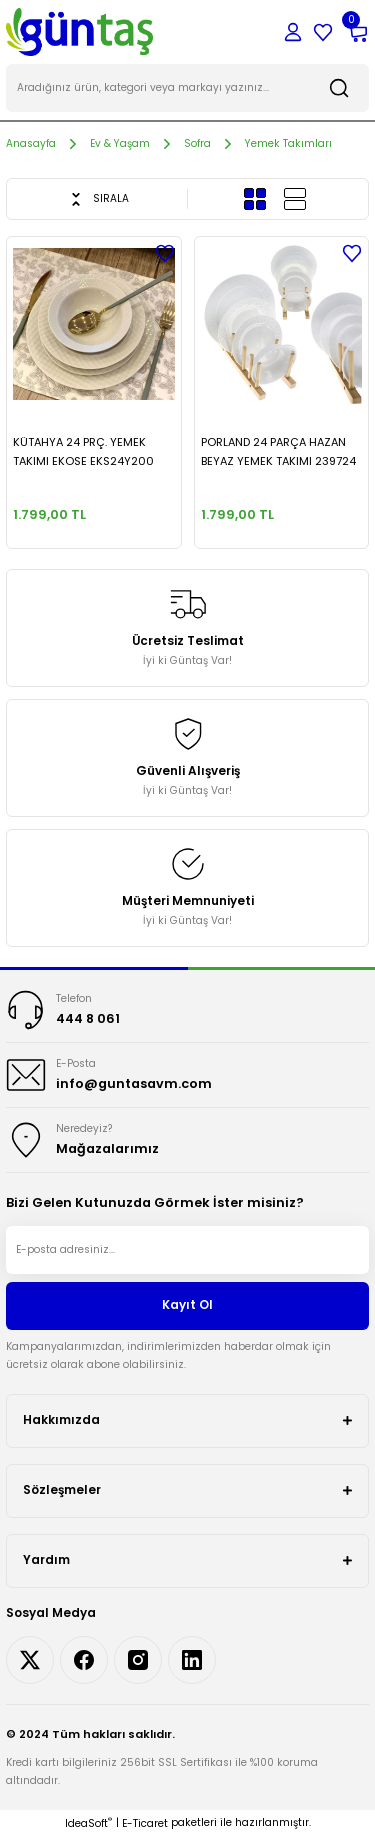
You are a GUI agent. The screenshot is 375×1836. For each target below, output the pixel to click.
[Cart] (357, 32)
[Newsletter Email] (187, 1250)
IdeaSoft (88, 1823)
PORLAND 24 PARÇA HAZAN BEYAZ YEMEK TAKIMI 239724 (278, 451)
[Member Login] (293, 32)
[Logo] (79, 31)
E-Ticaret (145, 1823)
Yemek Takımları (288, 143)
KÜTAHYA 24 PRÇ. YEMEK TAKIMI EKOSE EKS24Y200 (83, 451)
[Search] (187, 88)
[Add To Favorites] (165, 253)
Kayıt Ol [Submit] (187, 1305)
